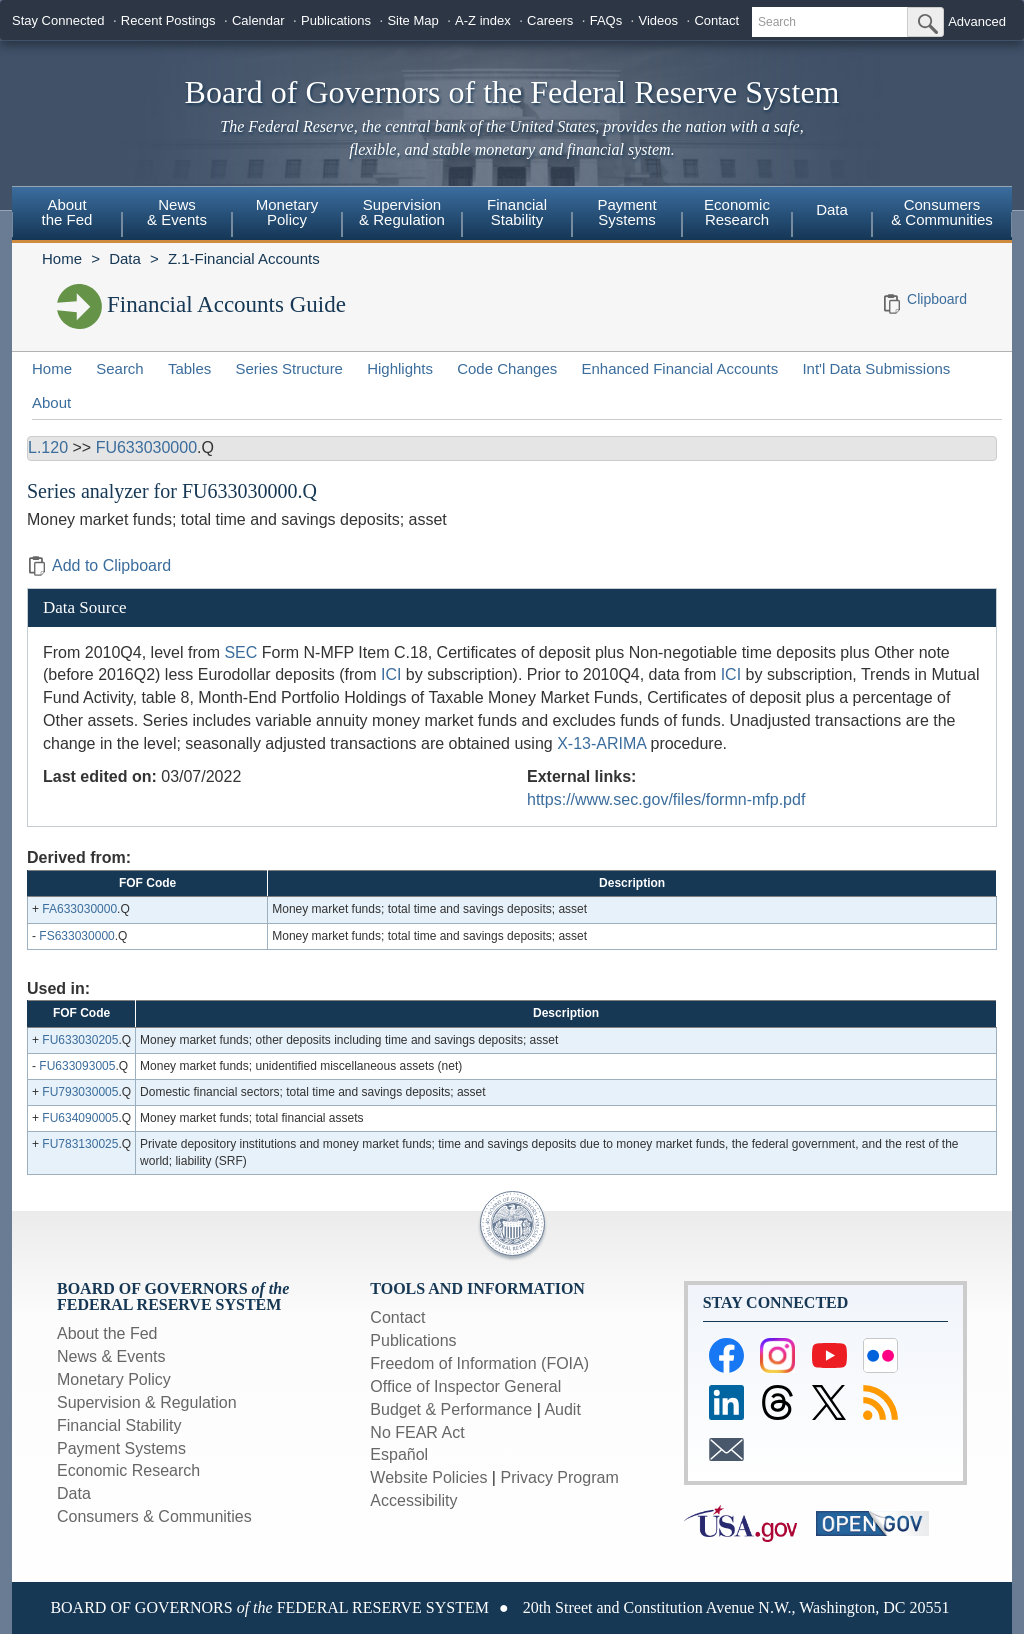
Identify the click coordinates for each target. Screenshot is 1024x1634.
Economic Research (737, 212)
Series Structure (289, 368)
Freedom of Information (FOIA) (479, 1363)
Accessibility (413, 1500)
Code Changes (507, 368)
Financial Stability (517, 212)
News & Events (177, 212)
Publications (336, 20)
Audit (562, 1409)
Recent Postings (168, 20)
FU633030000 (146, 447)
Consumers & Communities (942, 212)
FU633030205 (80, 1040)
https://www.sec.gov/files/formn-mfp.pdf (666, 799)
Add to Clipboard (99, 565)
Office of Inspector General (465, 1386)
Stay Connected (58, 20)
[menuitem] (67, 215)
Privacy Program (559, 1477)
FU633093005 (77, 1066)
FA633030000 (79, 909)
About (51, 402)
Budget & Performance (451, 1409)
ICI (391, 674)
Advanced (977, 21)
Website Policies (428, 1477)
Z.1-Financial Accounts (244, 258)
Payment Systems (626, 212)
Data (832, 209)
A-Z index (483, 20)
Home (62, 258)
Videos (659, 20)
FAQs (606, 20)
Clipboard (937, 299)
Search (120, 368)
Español (399, 1454)
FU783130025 (80, 1144)
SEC (240, 652)
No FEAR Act (417, 1432)
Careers (550, 20)
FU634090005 (80, 1118)
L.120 (48, 447)
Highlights (400, 368)
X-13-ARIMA (601, 743)
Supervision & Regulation (402, 212)
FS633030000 (76, 936)
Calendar (258, 20)
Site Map (412, 20)
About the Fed (67, 212)
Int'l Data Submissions (876, 368)
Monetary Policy (287, 212)
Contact (716, 20)
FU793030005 (80, 1092)
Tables (189, 368)
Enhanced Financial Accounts (679, 368)
